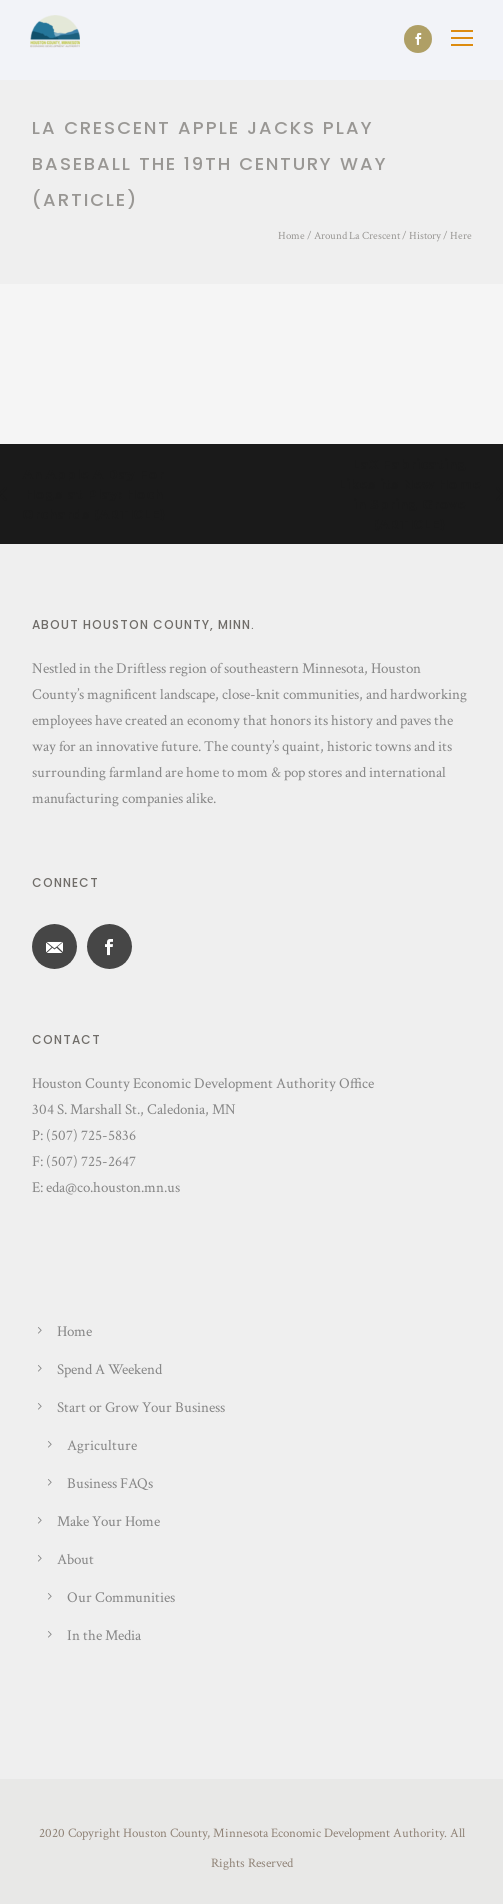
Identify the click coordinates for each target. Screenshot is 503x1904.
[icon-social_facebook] (418, 39)
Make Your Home (108, 1521)
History (425, 236)
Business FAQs (110, 1483)
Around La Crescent (357, 236)
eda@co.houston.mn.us (113, 1187)
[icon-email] (59, 946)
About (75, 1559)
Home (291, 236)
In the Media (104, 1635)
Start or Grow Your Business (141, 1407)
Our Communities (121, 1597)
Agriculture (102, 1445)
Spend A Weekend (109, 1369)
